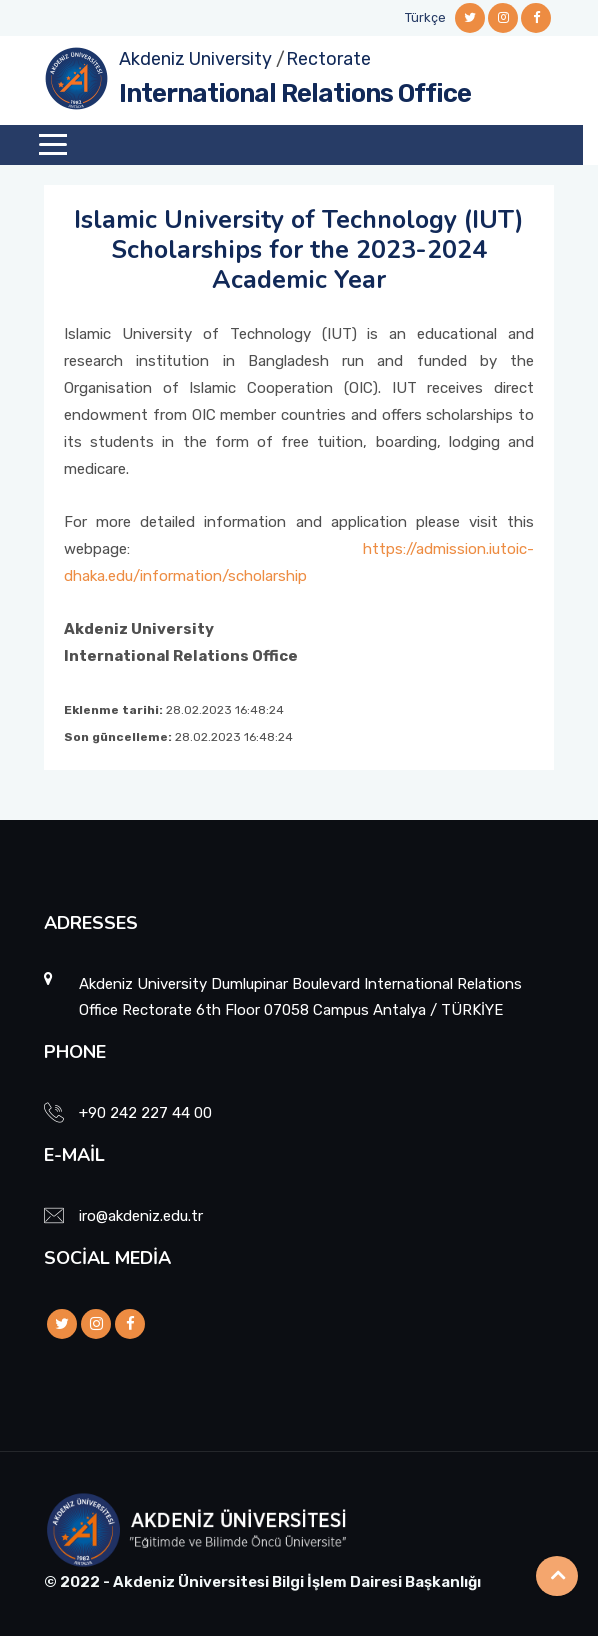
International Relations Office (295, 93)
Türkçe (425, 17)
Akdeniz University (195, 59)
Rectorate (328, 59)
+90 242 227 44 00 (145, 1113)
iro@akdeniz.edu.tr (141, 1216)
